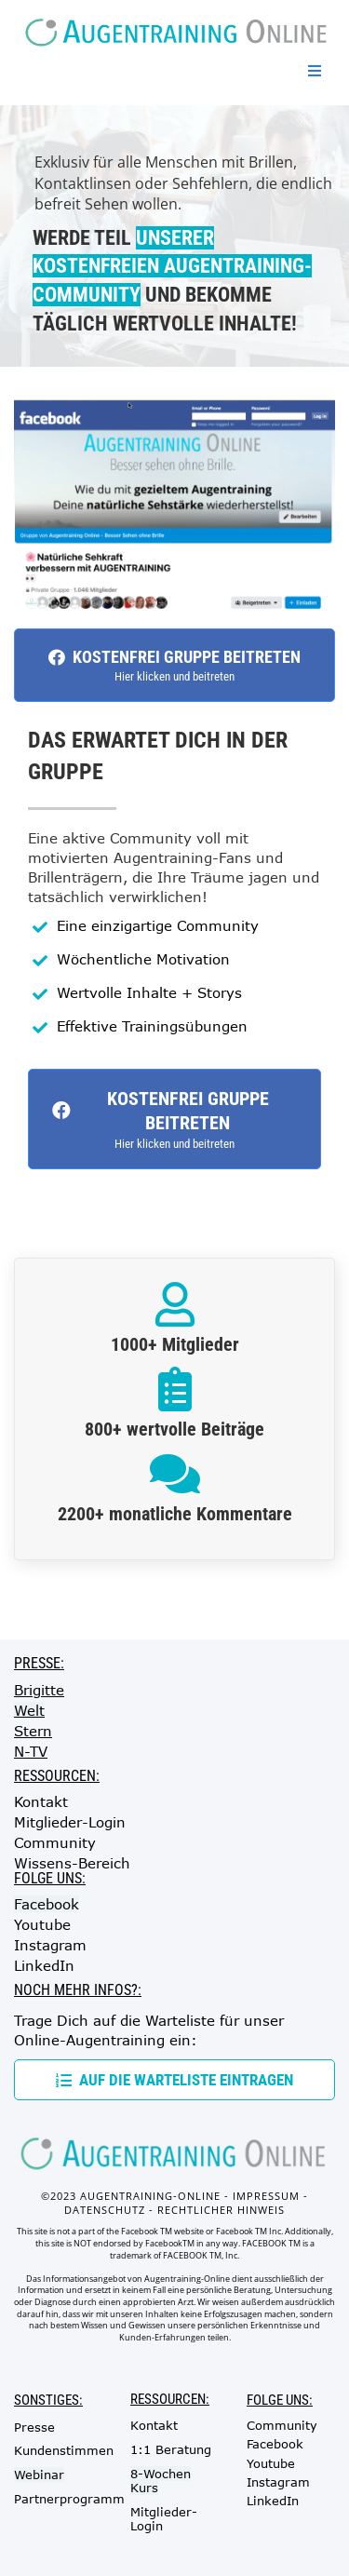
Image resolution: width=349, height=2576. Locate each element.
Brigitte (39, 1689)
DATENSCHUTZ (104, 2210)
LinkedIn (44, 1965)
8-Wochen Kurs (160, 2481)
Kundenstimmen (64, 2450)
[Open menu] (314, 70)
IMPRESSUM (266, 2196)
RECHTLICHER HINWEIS (221, 2210)
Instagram (50, 1944)
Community (55, 1842)
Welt (29, 1710)
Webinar (39, 2474)
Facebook (46, 1903)
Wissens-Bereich (72, 1862)
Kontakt (41, 1801)
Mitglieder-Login (70, 1822)
